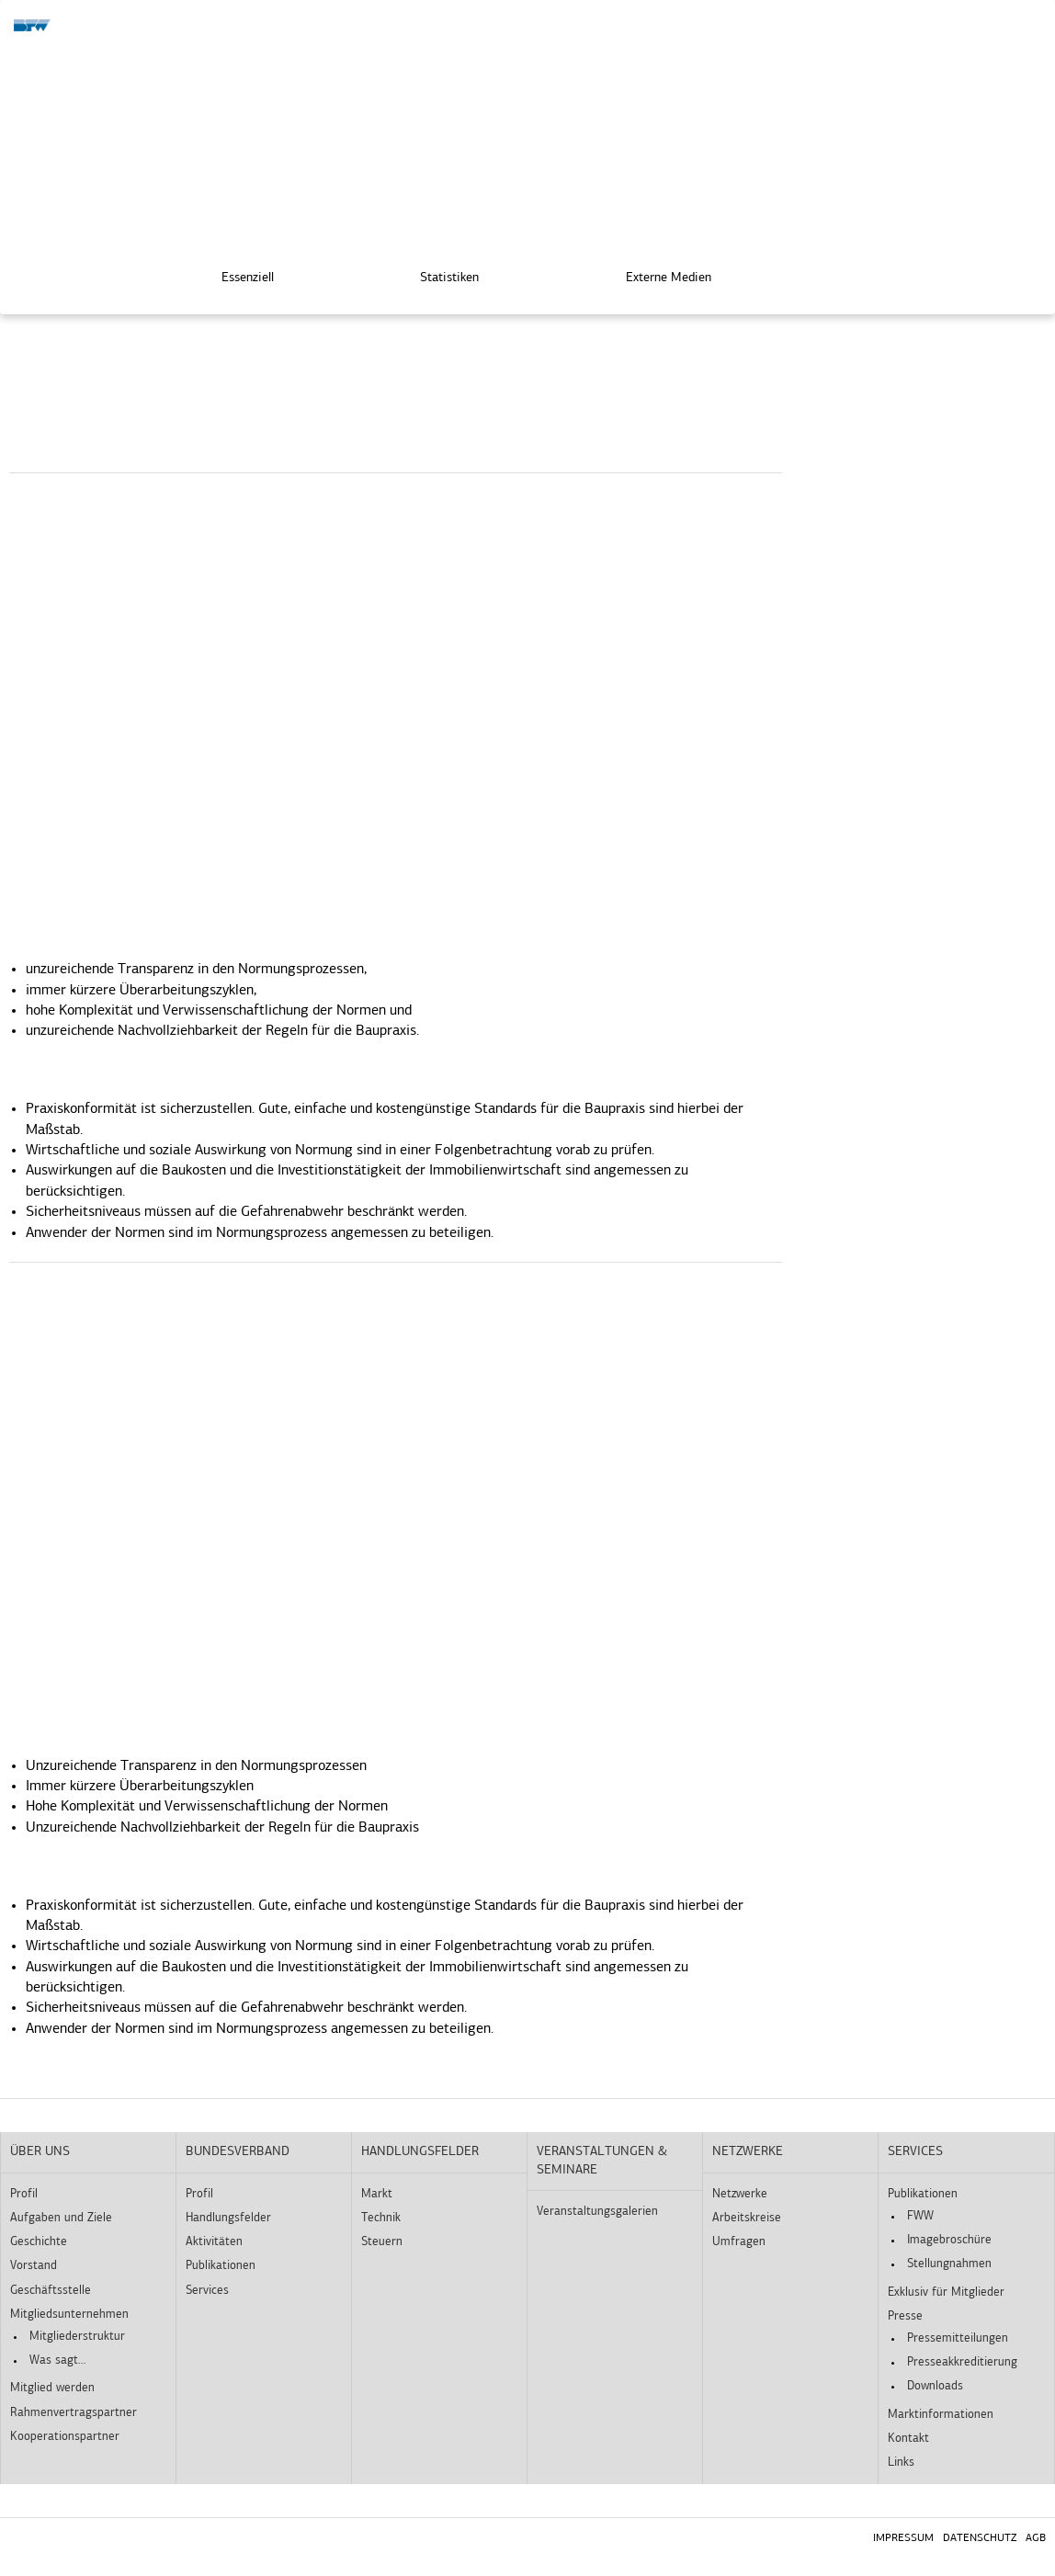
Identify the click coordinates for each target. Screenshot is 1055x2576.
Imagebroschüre (949, 2240)
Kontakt (908, 2439)
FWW (920, 2216)
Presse (905, 2316)
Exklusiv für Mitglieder (946, 2292)
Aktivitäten (214, 2242)
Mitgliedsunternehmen (69, 2315)
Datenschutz (979, 2538)
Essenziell (235, 275)
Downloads (935, 2386)
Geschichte (38, 2242)
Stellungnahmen (949, 2264)
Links (901, 2462)
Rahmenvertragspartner (73, 2413)
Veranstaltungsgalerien (597, 2212)
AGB (1036, 2538)
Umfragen (739, 2242)
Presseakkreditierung (962, 2362)
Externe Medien (655, 275)
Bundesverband (237, 2152)
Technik (381, 2218)
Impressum (903, 2538)
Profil (24, 2194)
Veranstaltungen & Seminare (602, 2161)
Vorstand (33, 2266)
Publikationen (220, 2266)
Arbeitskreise (746, 2218)
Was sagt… (57, 2360)
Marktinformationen (940, 2415)
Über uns (40, 2152)
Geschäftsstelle (50, 2291)
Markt (376, 2194)
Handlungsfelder (228, 2218)
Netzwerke (747, 2152)
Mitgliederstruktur (77, 2337)
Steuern (382, 2242)
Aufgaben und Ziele (61, 2218)
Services (207, 2291)
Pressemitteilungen (957, 2338)
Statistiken (436, 275)
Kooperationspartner (64, 2437)
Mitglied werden (52, 2388)
